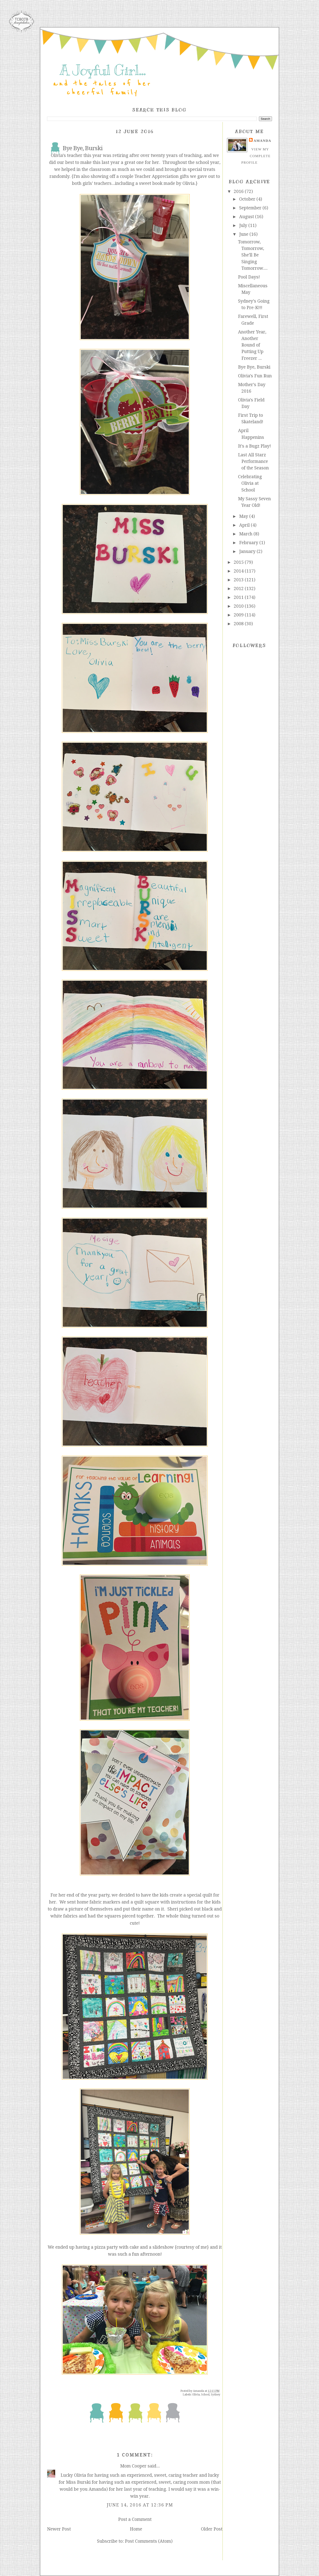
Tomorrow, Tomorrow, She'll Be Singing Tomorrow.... (252, 255)
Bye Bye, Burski (254, 367)
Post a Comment (135, 2519)
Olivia (196, 2394)
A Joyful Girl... (103, 70)
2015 (239, 562)
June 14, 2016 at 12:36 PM (140, 2505)
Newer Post (59, 2529)
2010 (239, 606)
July (243, 225)
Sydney (215, 2394)
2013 (239, 579)
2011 (239, 597)
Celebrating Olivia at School (250, 483)
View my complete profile (256, 155)
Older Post (211, 2529)
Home (136, 2529)
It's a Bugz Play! (254, 446)
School (205, 2394)
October (247, 199)
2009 (239, 615)
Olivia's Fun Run (255, 375)
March (246, 533)
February (249, 542)
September (251, 208)
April (245, 525)
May (244, 516)
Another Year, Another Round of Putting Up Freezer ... (252, 345)
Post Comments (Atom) (149, 2541)
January (248, 551)
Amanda (262, 141)
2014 (239, 571)
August (247, 216)
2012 (239, 588)
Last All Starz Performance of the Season (253, 461)
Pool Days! (249, 277)
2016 (239, 191)
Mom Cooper (133, 2466)
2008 (239, 623)
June (244, 234)
